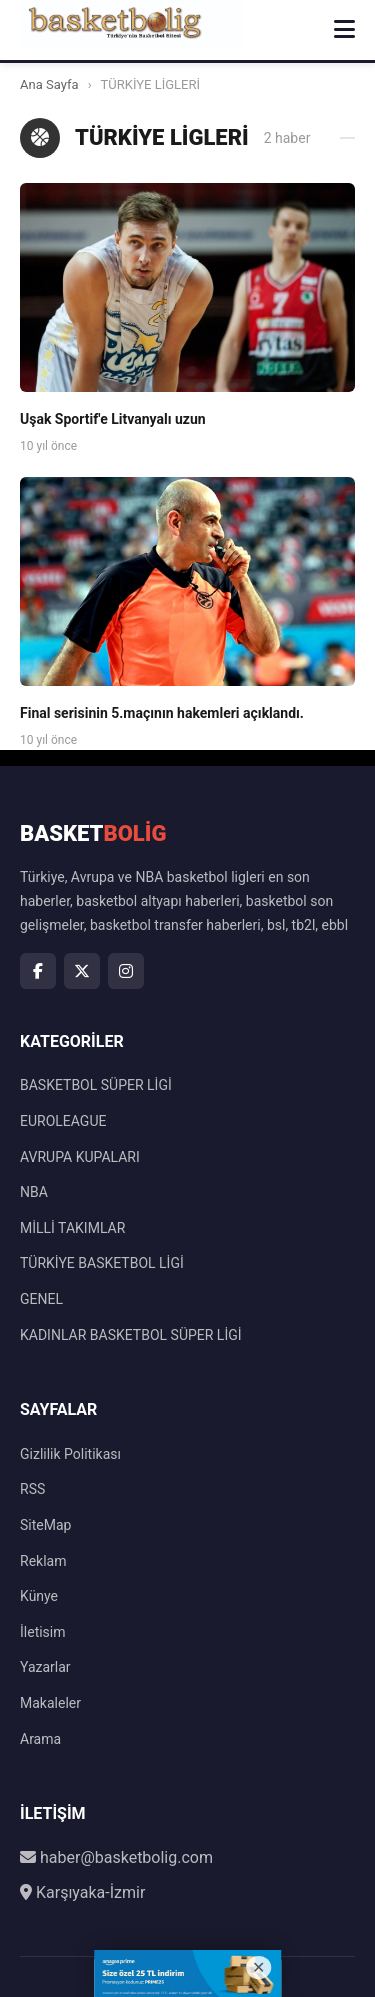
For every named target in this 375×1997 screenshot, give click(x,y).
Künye (39, 1596)
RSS (32, 1489)
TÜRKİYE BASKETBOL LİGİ (102, 1263)
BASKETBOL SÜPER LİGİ (96, 1085)
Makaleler (50, 1703)
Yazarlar (45, 1667)
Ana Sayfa (49, 84)
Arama (40, 1739)
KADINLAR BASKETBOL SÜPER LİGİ (131, 1335)
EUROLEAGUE (63, 1121)
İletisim (43, 1632)
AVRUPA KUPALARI (80, 1157)
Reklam (43, 1561)
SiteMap (45, 1525)
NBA (34, 1192)
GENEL (41, 1299)
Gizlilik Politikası (70, 1454)
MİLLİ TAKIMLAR (72, 1228)
